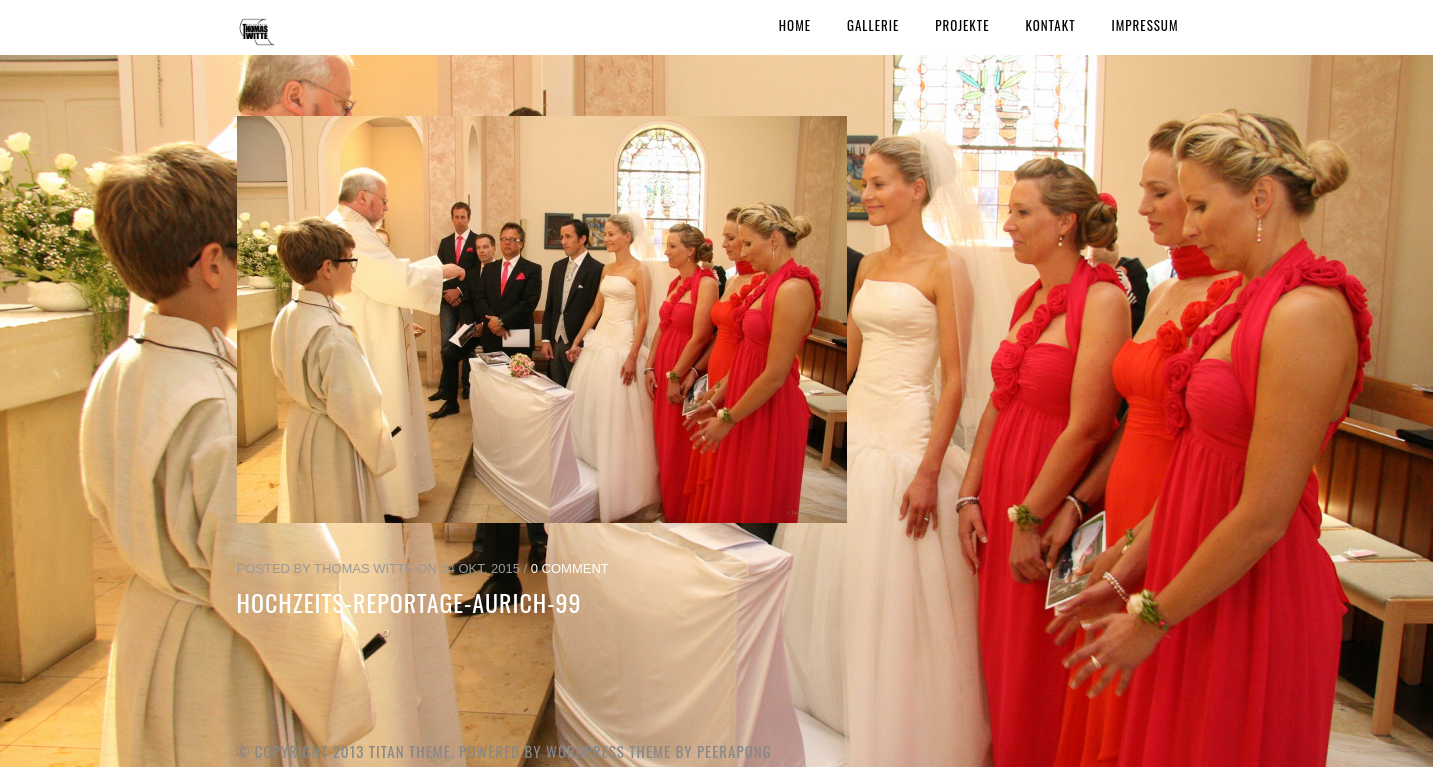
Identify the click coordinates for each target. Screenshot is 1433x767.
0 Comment (570, 568)
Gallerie (873, 25)
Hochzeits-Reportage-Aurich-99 (409, 602)
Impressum (1145, 25)
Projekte (962, 25)
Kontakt (1050, 25)
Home (795, 25)
